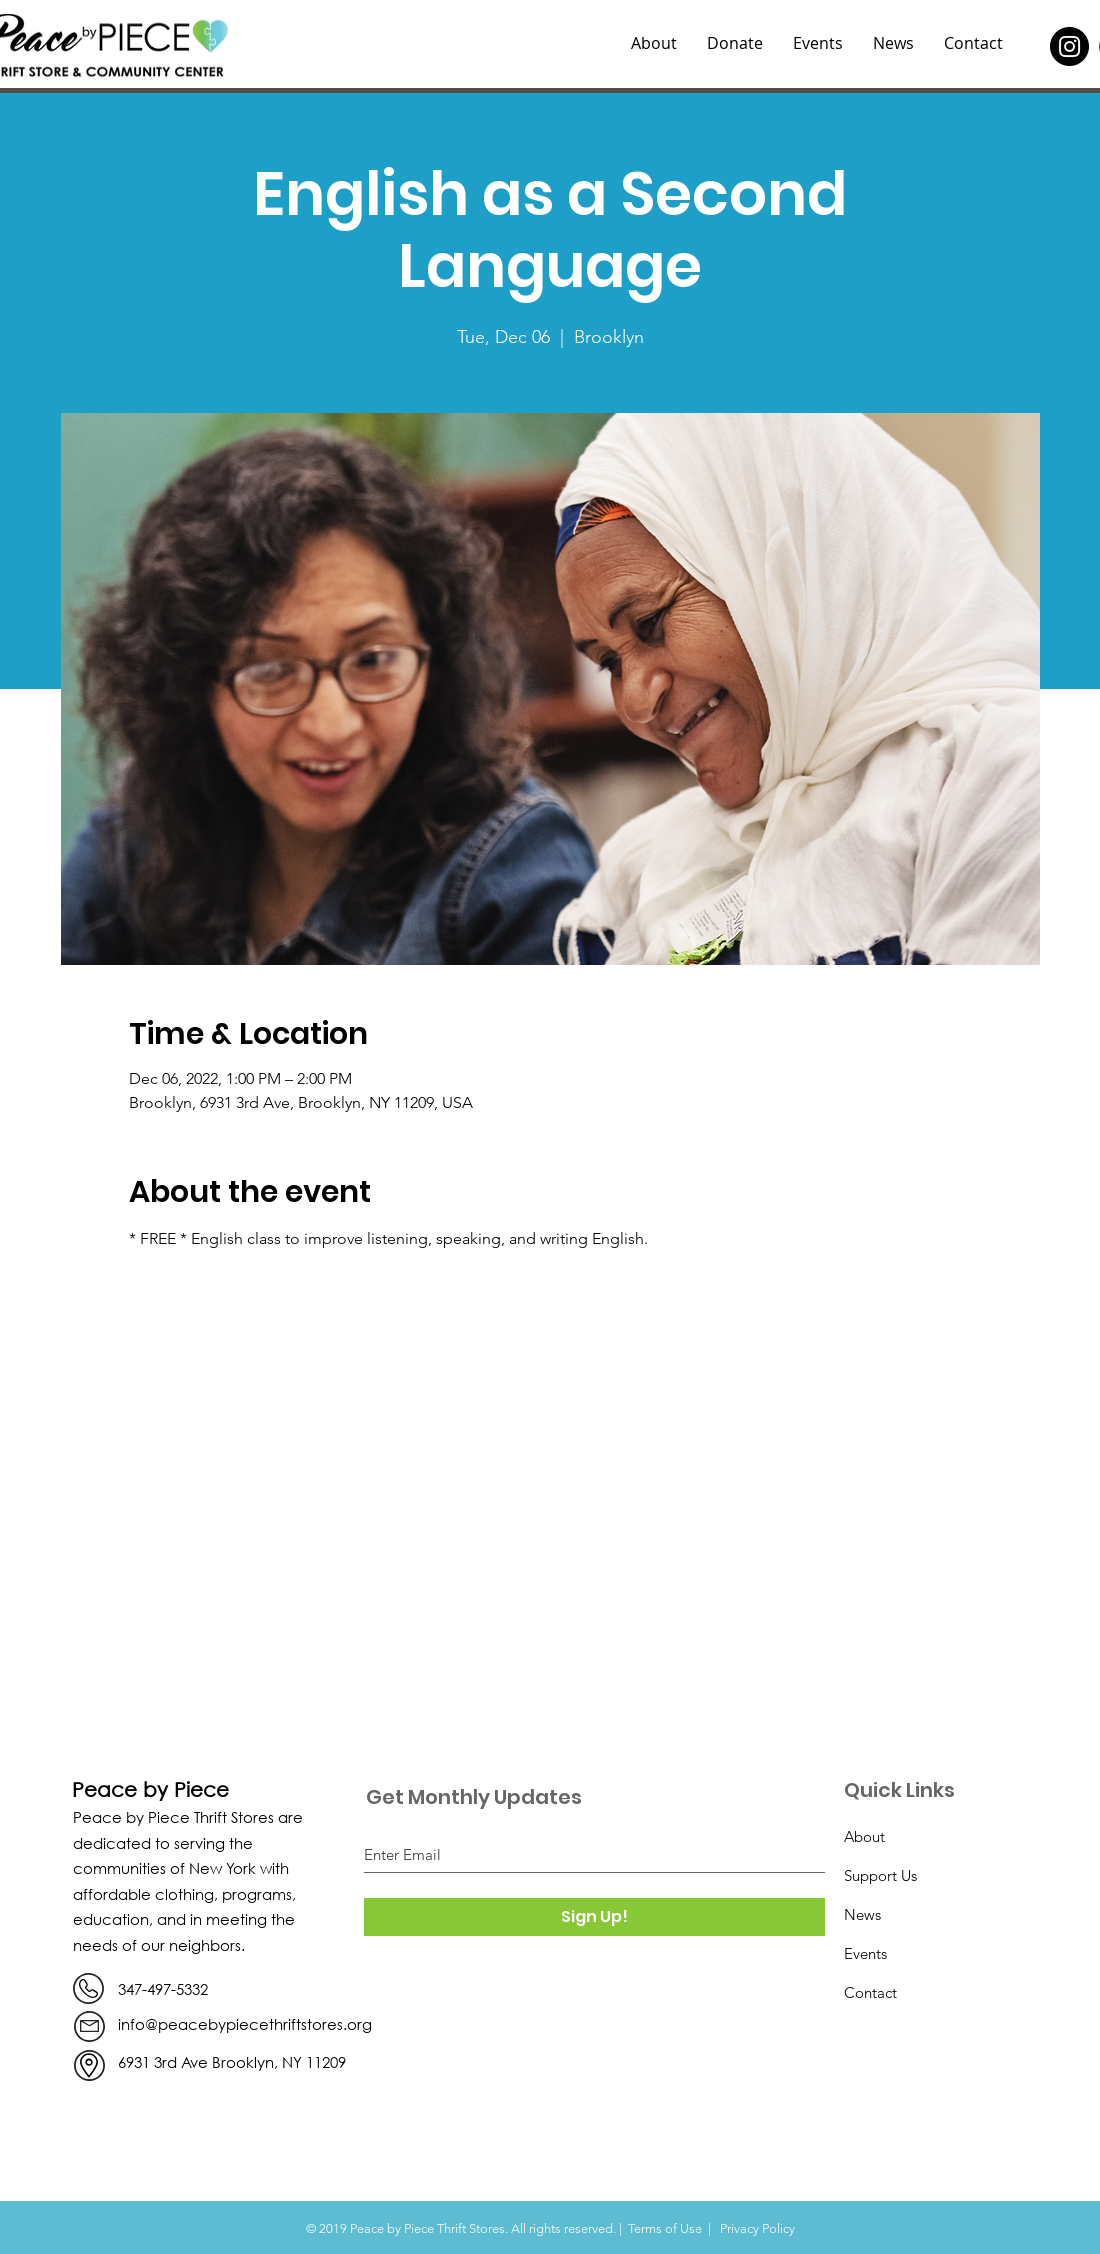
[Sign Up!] (594, 1917)
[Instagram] (1069, 46)
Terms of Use (665, 2228)
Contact (870, 1992)
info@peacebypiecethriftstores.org (245, 2024)
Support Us (880, 1875)
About (864, 1836)
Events (865, 1953)
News (862, 1914)
